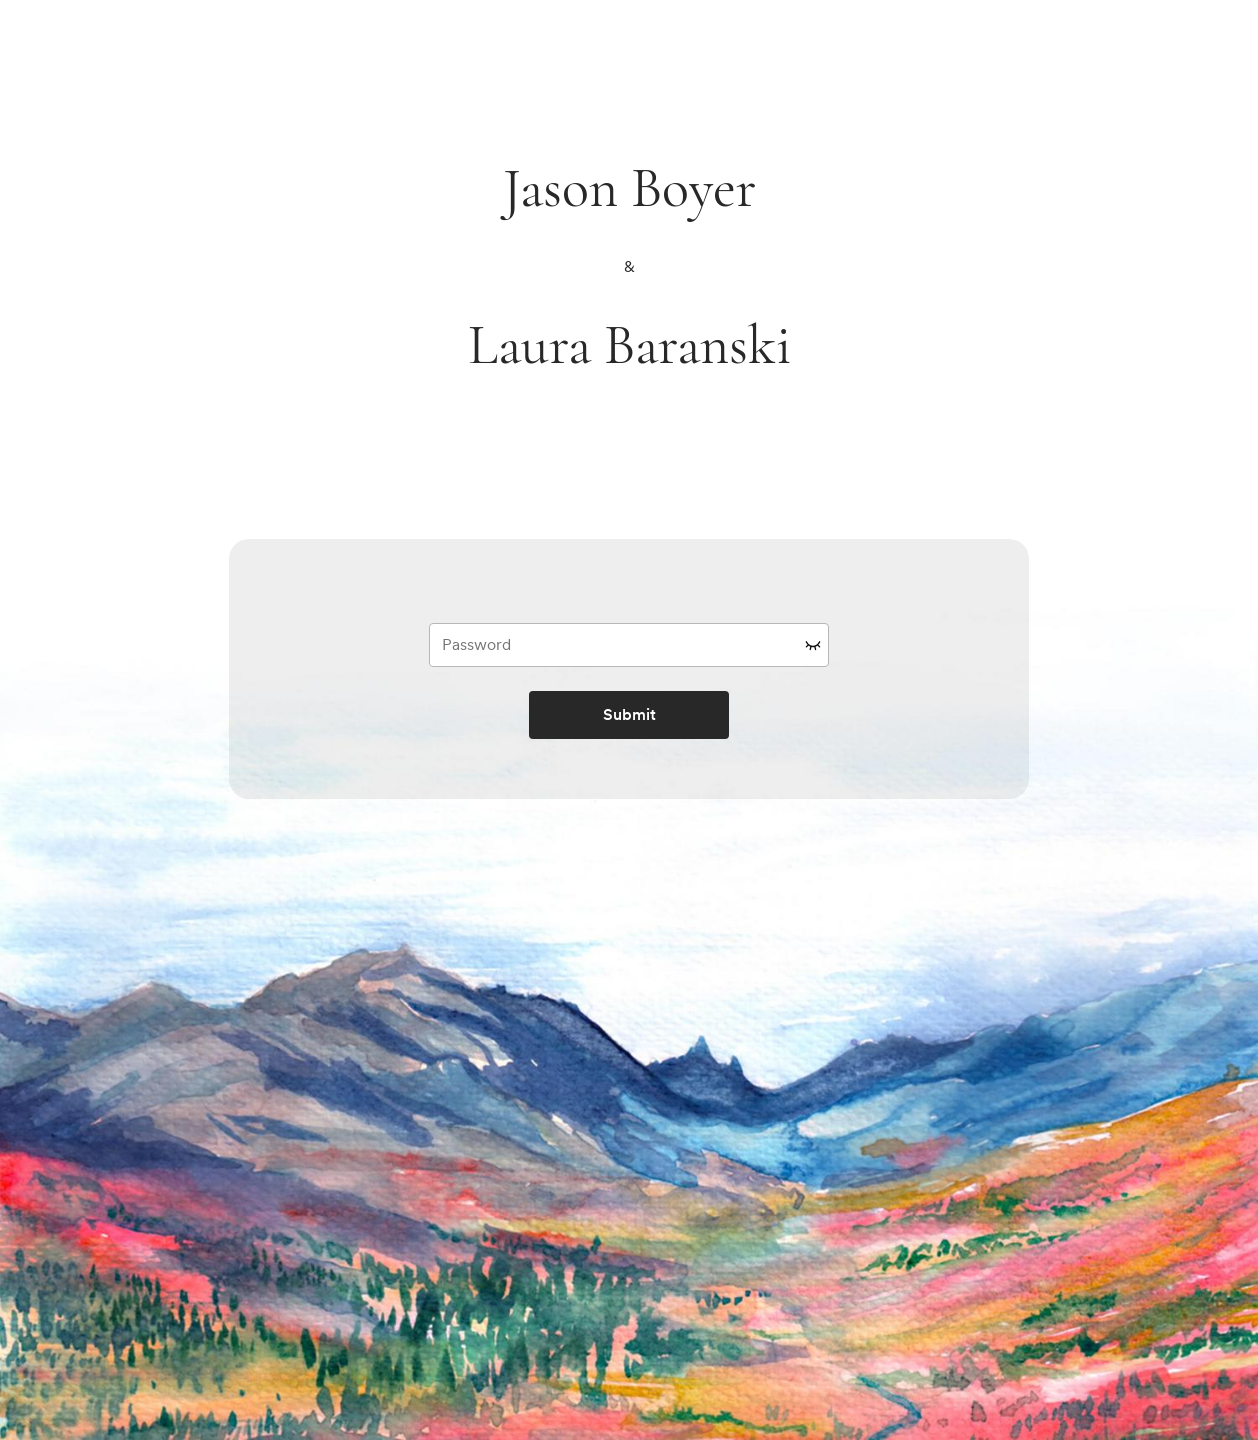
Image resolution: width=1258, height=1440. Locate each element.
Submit (629, 714)
